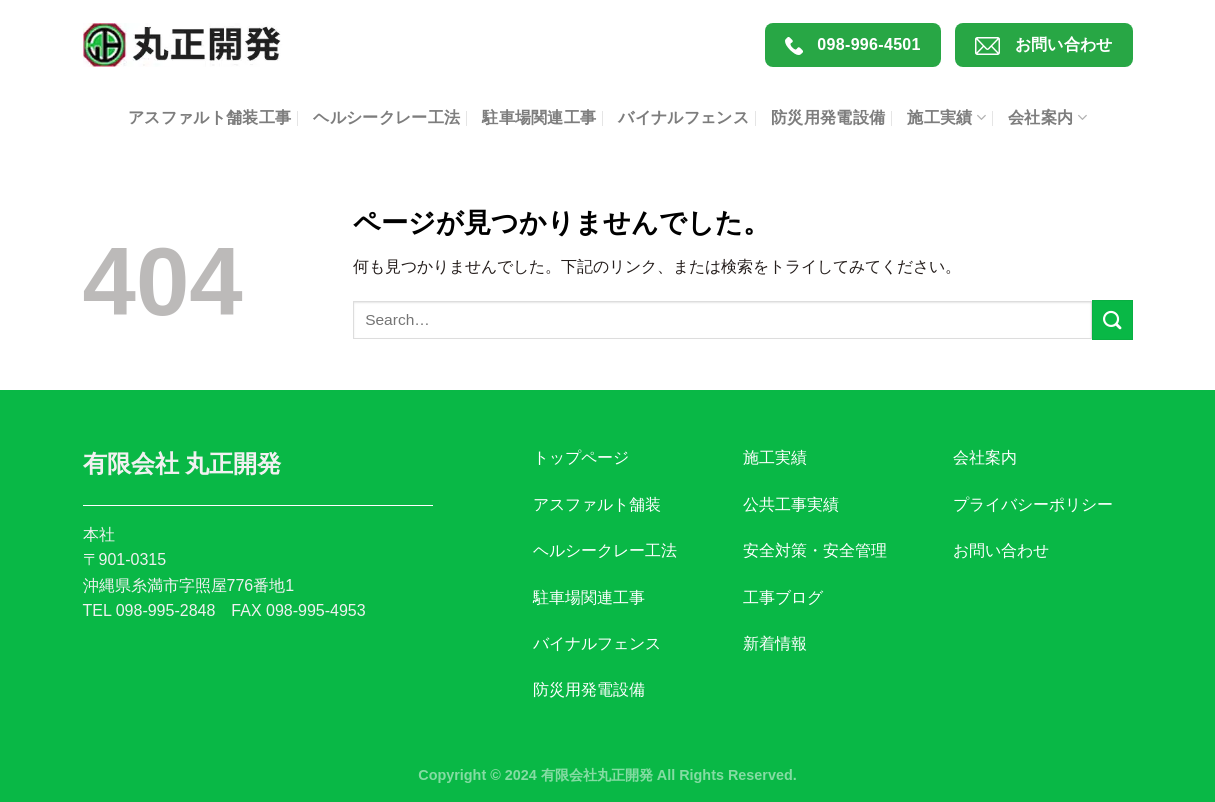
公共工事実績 (791, 504)
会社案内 (1047, 117)
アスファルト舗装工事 (209, 117)
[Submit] (1112, 319)
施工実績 (946, 117)
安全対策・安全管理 (815, 550)
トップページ (581, 457)
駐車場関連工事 (539, 117)
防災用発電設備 (828, 117)
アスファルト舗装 (597, 504)
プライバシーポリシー (1033, 504)
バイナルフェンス (683, 117)
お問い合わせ (1044, 45)
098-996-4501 (853, 45)
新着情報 (775, 643)
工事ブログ (783, 597)
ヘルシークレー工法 (386, 117)
